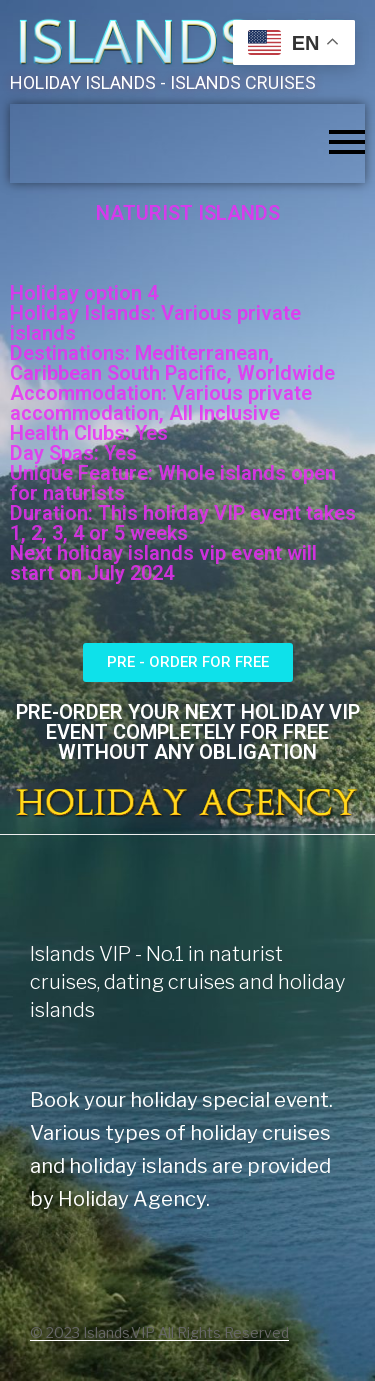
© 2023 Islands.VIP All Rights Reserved (159, 1332)
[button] (188, 662)
